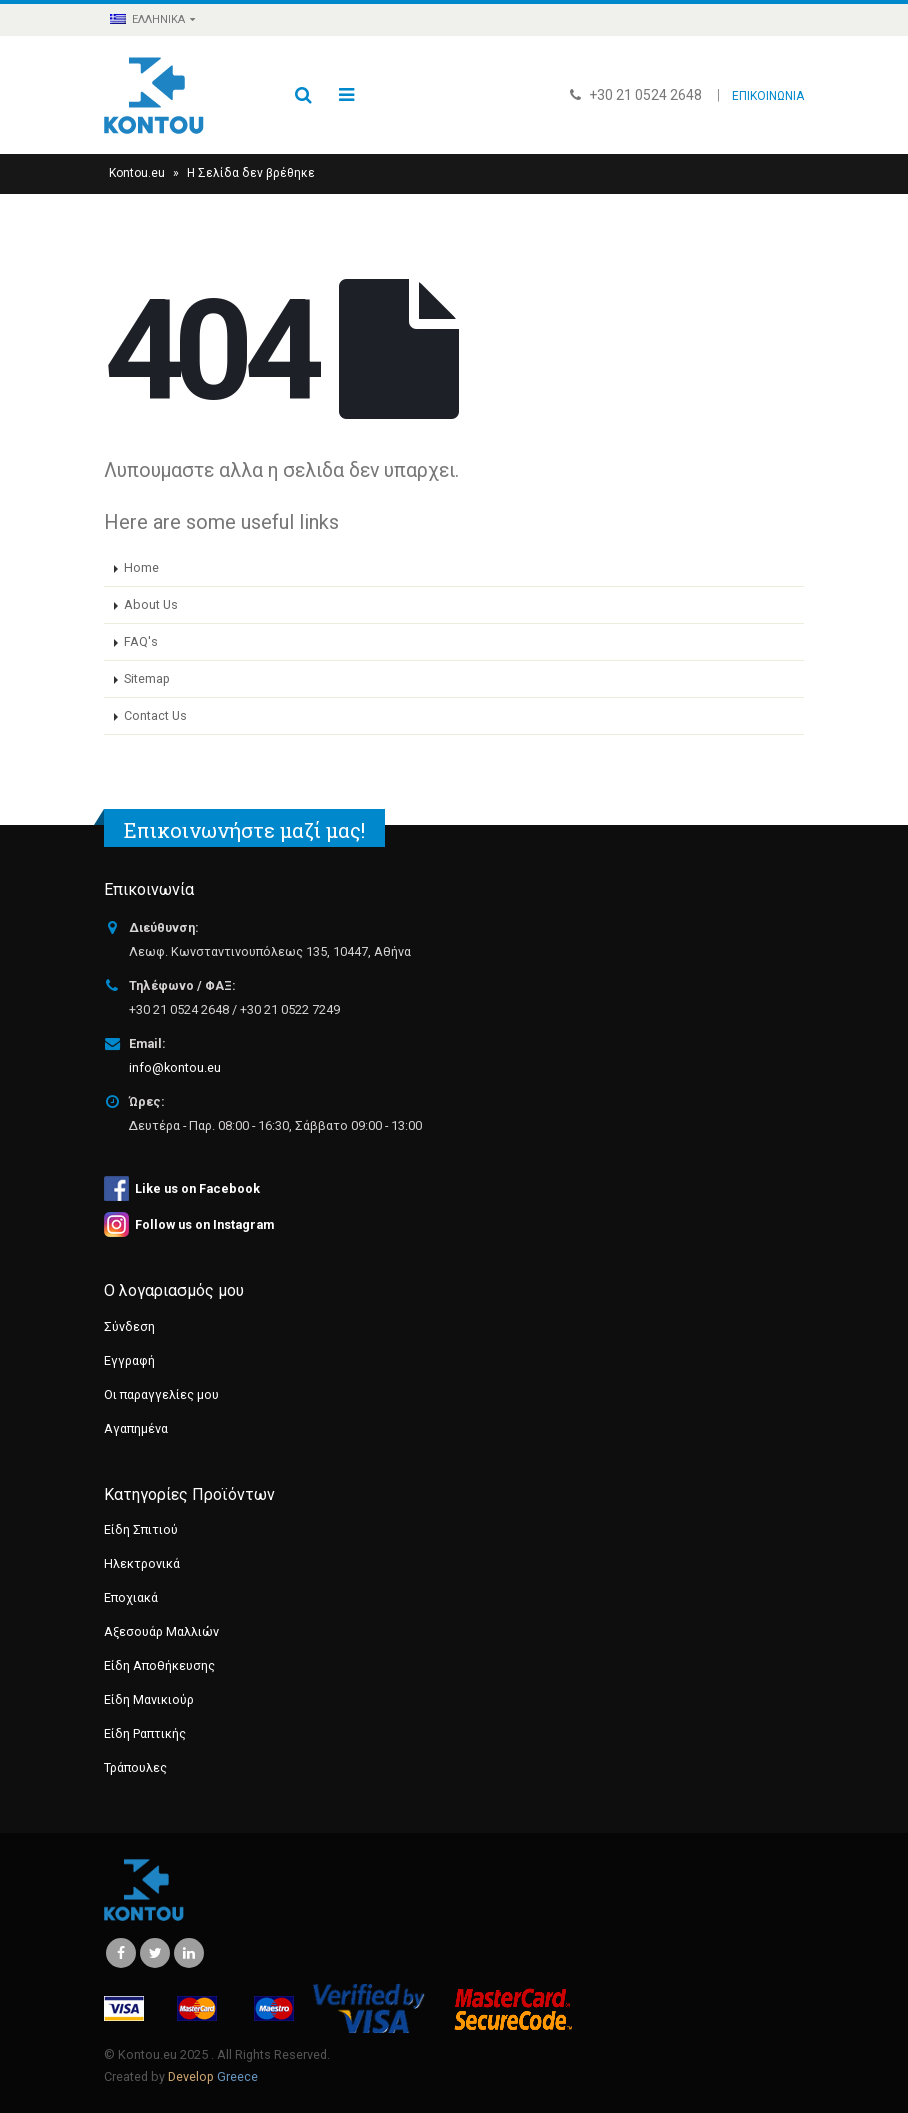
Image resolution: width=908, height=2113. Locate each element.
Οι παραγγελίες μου (161, 1394)
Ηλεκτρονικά (142, 1563)
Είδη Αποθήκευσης (159, 1665)
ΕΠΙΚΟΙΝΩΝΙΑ (768, 96)
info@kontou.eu (175, 1067)
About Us (151, 604)
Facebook (121, 1953)
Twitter (155, 1953)
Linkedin (189, 1953)
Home (141, 567)
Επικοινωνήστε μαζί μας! (244, 830)
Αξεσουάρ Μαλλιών (161, 1631)
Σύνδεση (129, 1326)
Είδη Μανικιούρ (149, 1699)
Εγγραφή (129, 1360)
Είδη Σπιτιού (141, 1529)
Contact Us (155, 715)
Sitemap (147, 678)
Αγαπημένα (136, 1428)
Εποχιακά (131, 1597)
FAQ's (141, 641)
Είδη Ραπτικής (145, 1733)
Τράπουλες (135, 1767)
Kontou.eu (137, 173)
